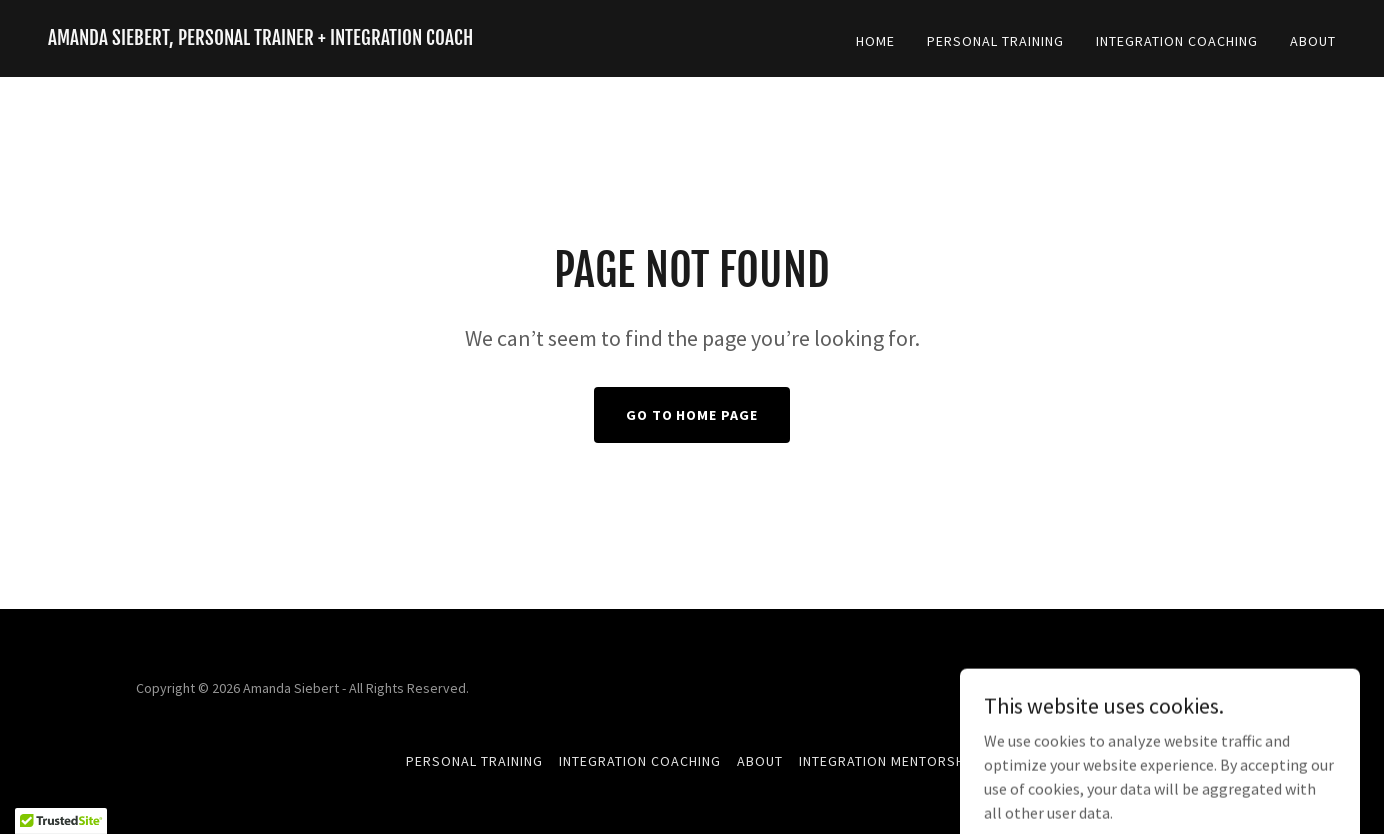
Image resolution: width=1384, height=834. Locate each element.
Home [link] (875, 41)
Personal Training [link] (995, 41)
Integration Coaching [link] (1177, 41)
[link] (260, 39)
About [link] (1313, 41)
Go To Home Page (692, 415)
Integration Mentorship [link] (888, 761)
